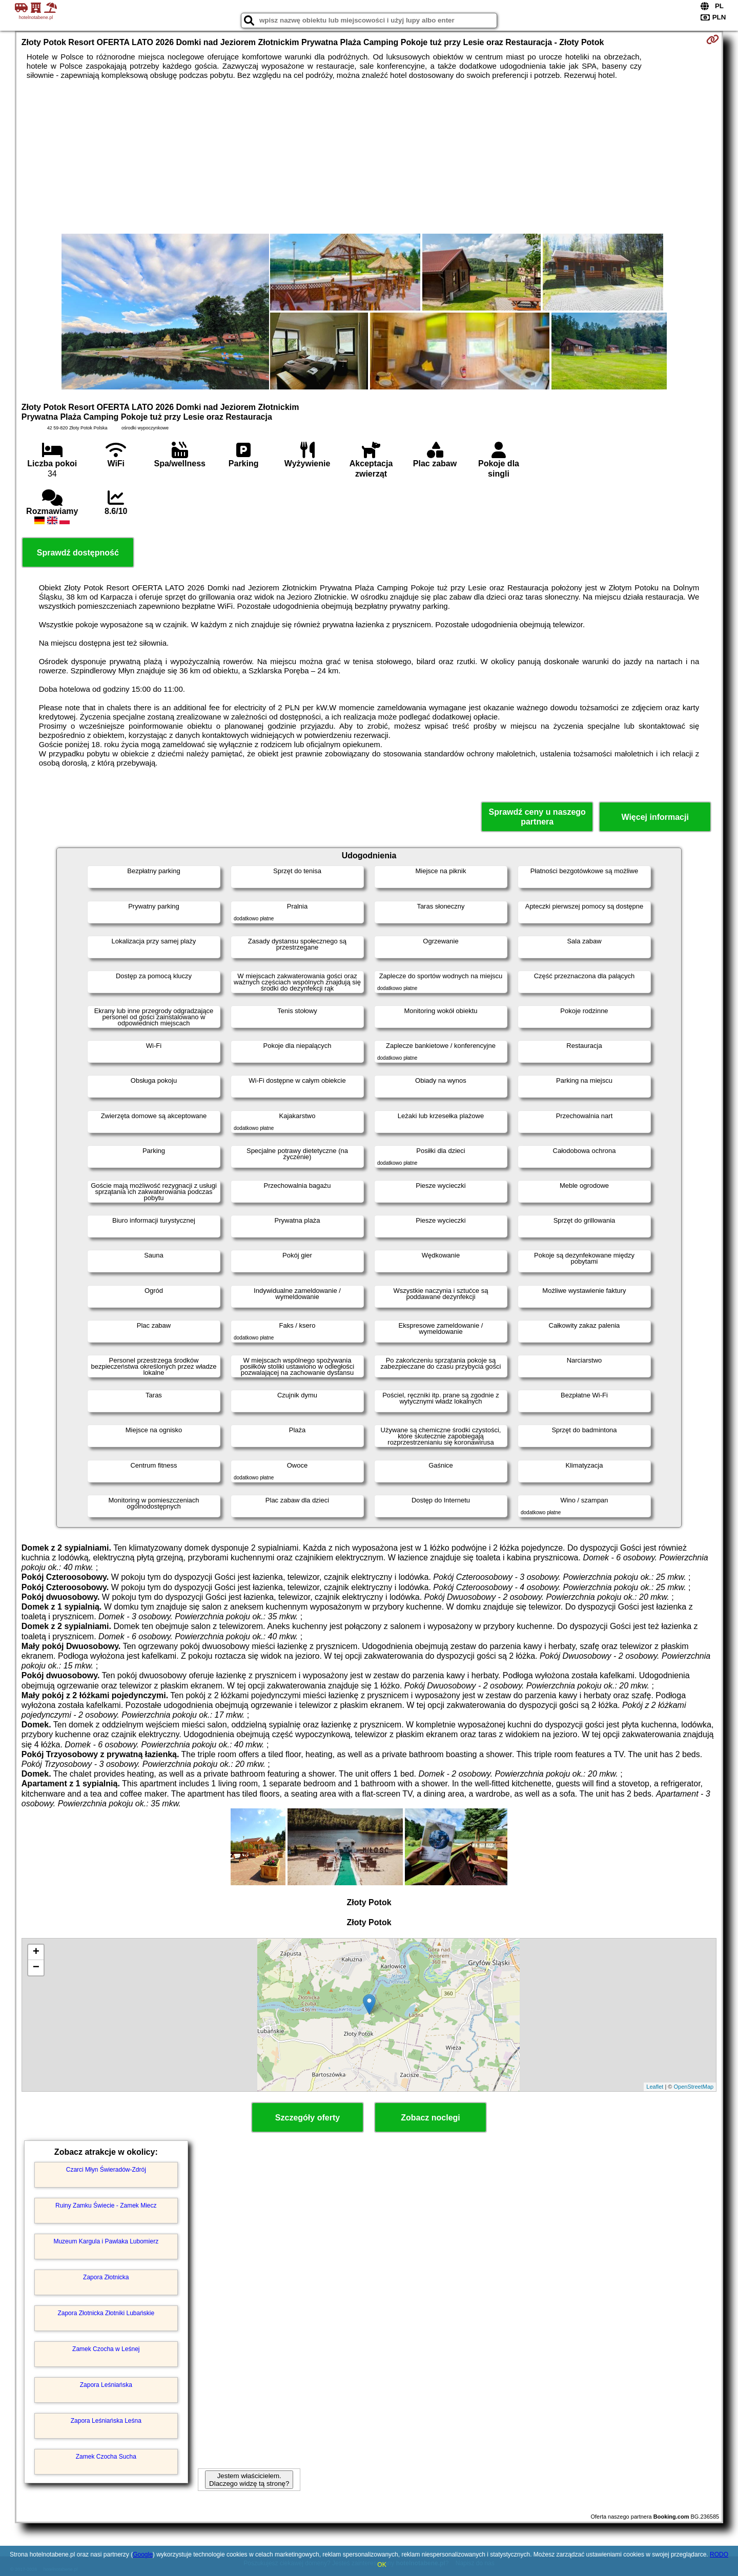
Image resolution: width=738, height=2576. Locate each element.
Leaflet (654, 2087)
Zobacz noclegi (430, 2117)
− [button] (36, 1967)
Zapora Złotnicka (106, 2277)
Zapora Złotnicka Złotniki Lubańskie (105, 2313)
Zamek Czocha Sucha (106, 2456)
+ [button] (36, 1952)
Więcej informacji (654, 817)
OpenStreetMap (694, 2087)
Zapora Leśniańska (106, 2384)
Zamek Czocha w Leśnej (105, 2349)
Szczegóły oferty (307, 2117)
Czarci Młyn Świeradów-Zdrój (106, 2169)
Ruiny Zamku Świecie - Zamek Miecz (105, 2205)
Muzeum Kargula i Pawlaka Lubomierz (105, 2241)
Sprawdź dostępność (78, 552)
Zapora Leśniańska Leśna (106, 2420)
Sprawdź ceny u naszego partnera (536, 817)
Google (143, 2554)
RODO (719, 2554)
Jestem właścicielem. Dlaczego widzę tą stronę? (249, 2479)
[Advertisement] (368, 157)
